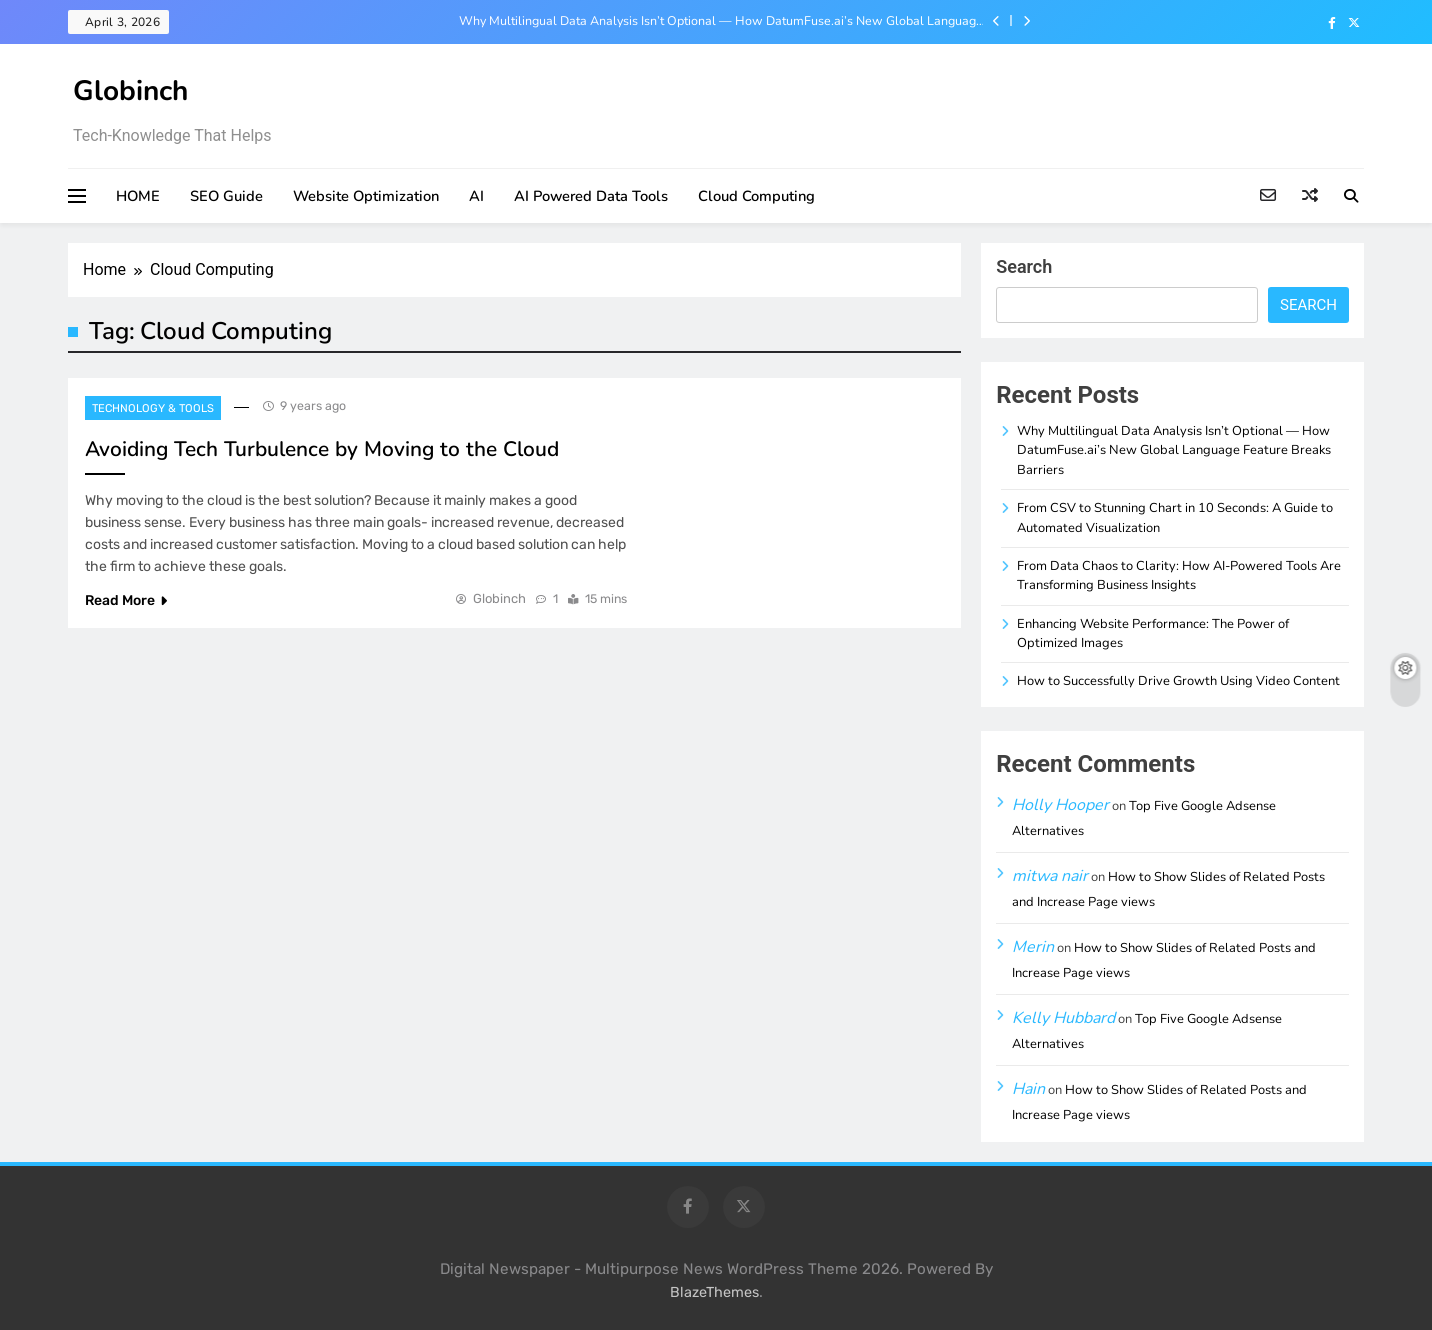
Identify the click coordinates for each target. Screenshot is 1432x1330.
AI (476, 196)
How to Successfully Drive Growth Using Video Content (1178, 681)
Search (1024, 266)
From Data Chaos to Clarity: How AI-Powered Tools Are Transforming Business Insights (1179, 575)
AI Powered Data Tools (591, 196)
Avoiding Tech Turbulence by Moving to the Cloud (322, 449)
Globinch (130, 91)
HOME (138, 196)
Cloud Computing (756, 196)
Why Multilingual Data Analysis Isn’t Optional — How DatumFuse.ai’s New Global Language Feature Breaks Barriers (721, 21)
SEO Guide (226, 196)
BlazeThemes (714, 1292)
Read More (126, 600)
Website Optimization (366, 196)
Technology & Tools (153, 408)
